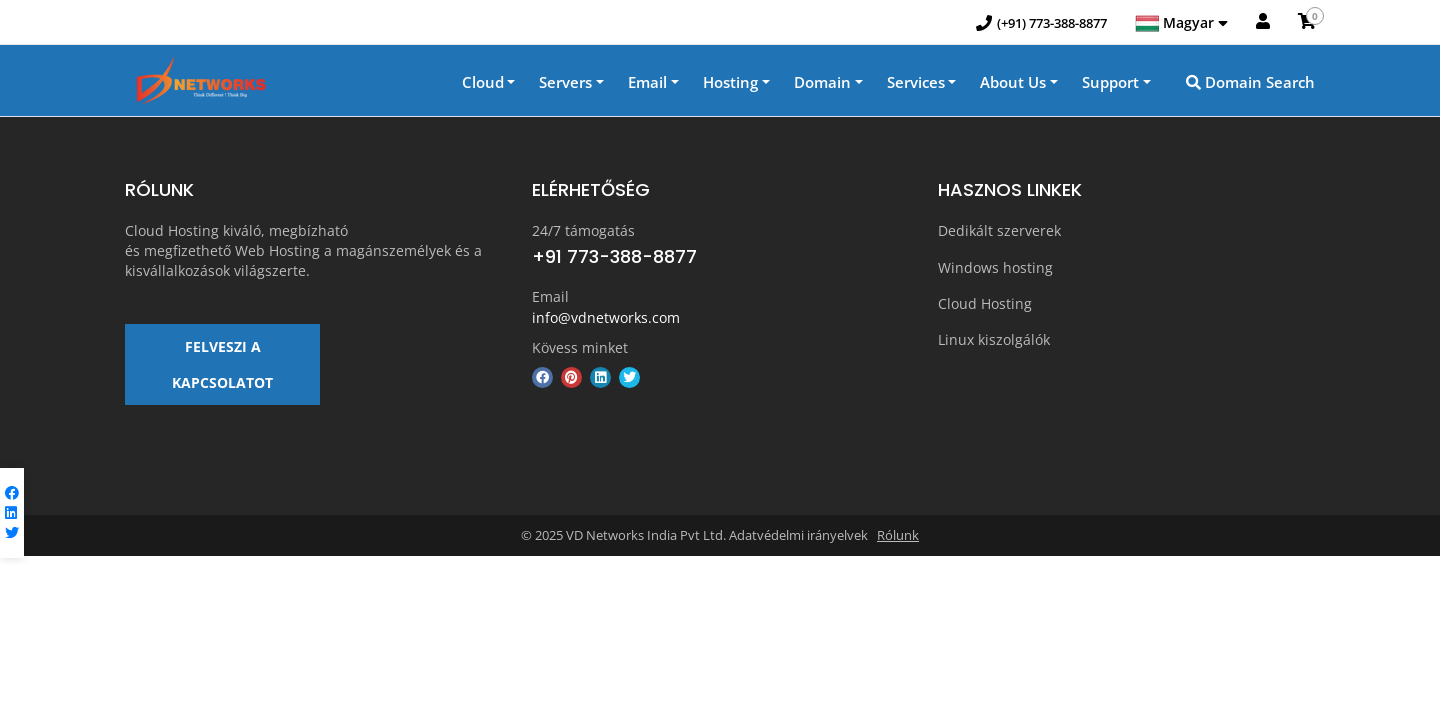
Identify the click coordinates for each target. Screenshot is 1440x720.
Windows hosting (995, 267)
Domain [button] (822, 84)
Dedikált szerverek (999, 232)
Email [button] (647, 84)
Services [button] (916, 84)
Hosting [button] (730, 84)
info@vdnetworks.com (606, 318)
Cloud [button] (483, 84)
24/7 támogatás (583, 232)
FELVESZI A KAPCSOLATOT (222, 372)
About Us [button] (1013, 84)
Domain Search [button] (1250, 84)
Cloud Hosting (985, 302)
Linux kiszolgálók (994, 337)
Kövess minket (580, 348)
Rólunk (898, 544)
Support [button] (1110, 84)
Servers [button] (565, 84)
